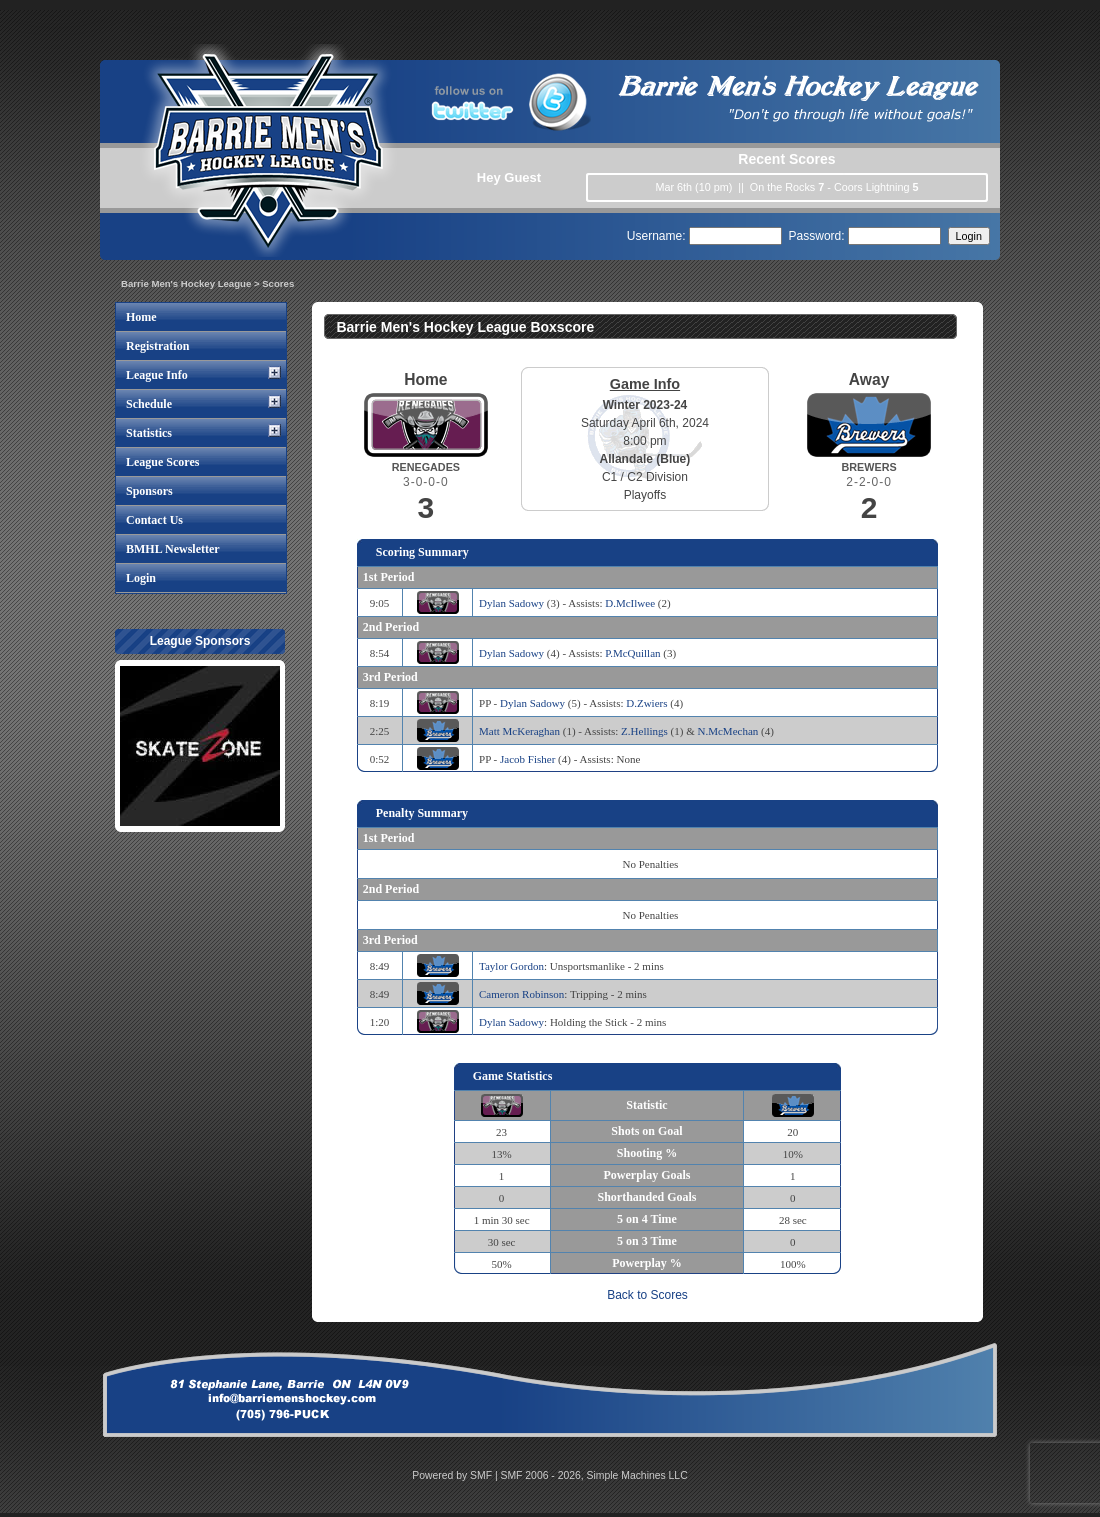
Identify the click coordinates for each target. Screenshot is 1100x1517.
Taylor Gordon (511, 966)
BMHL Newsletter (173, 549)
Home (141, 317)
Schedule (149, 404)
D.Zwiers (646, 703)
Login (141, 578)
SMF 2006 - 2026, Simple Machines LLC (594, 1475)
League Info (157, 375)
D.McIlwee (630, 603)
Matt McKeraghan (519, 731)
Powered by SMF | (456, 1475)
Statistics (149, 433)
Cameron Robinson (521, 994)
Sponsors (149, 491)
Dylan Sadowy (511, 603)
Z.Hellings (644, 731)
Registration (157, 346)
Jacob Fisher (527, 759)
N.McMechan (728, 731)
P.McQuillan (632, 653)
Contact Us (154, 520)
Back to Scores (647, 1295)
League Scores (162, 462)
